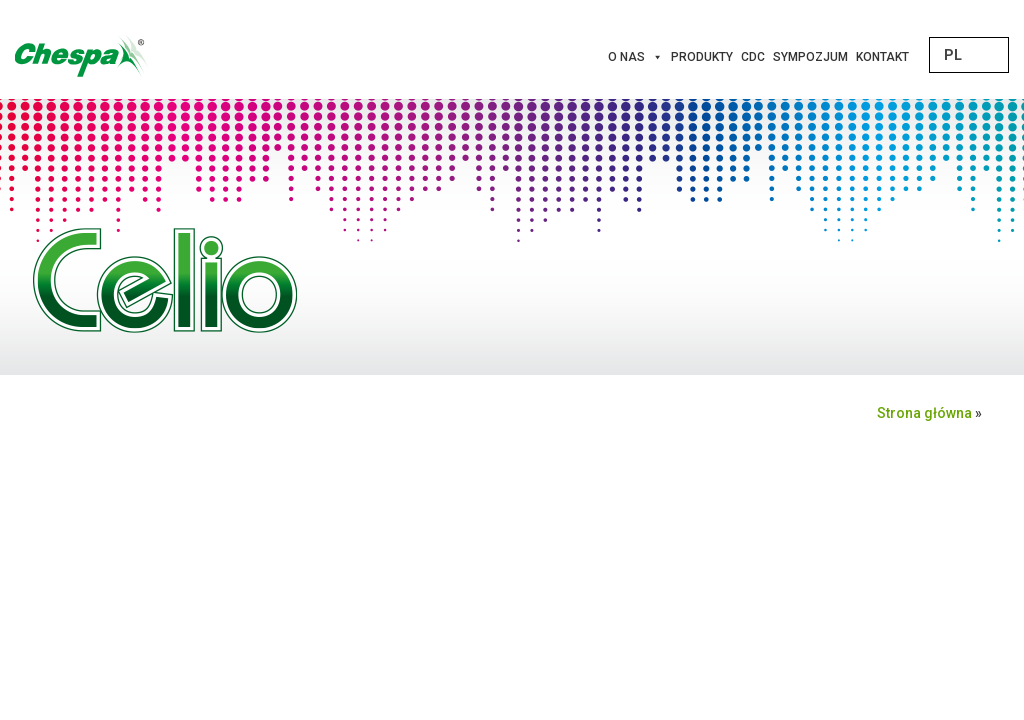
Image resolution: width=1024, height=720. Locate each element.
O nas (635, 57)
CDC (753, 57)
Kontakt (882, 57)
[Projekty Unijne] (925, 57)
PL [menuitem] (953, 55)
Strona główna (924, 413)
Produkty (702, 57)
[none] (969, 55)
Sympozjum (810, 57)
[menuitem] (969, 55)
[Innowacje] (917, 57)
